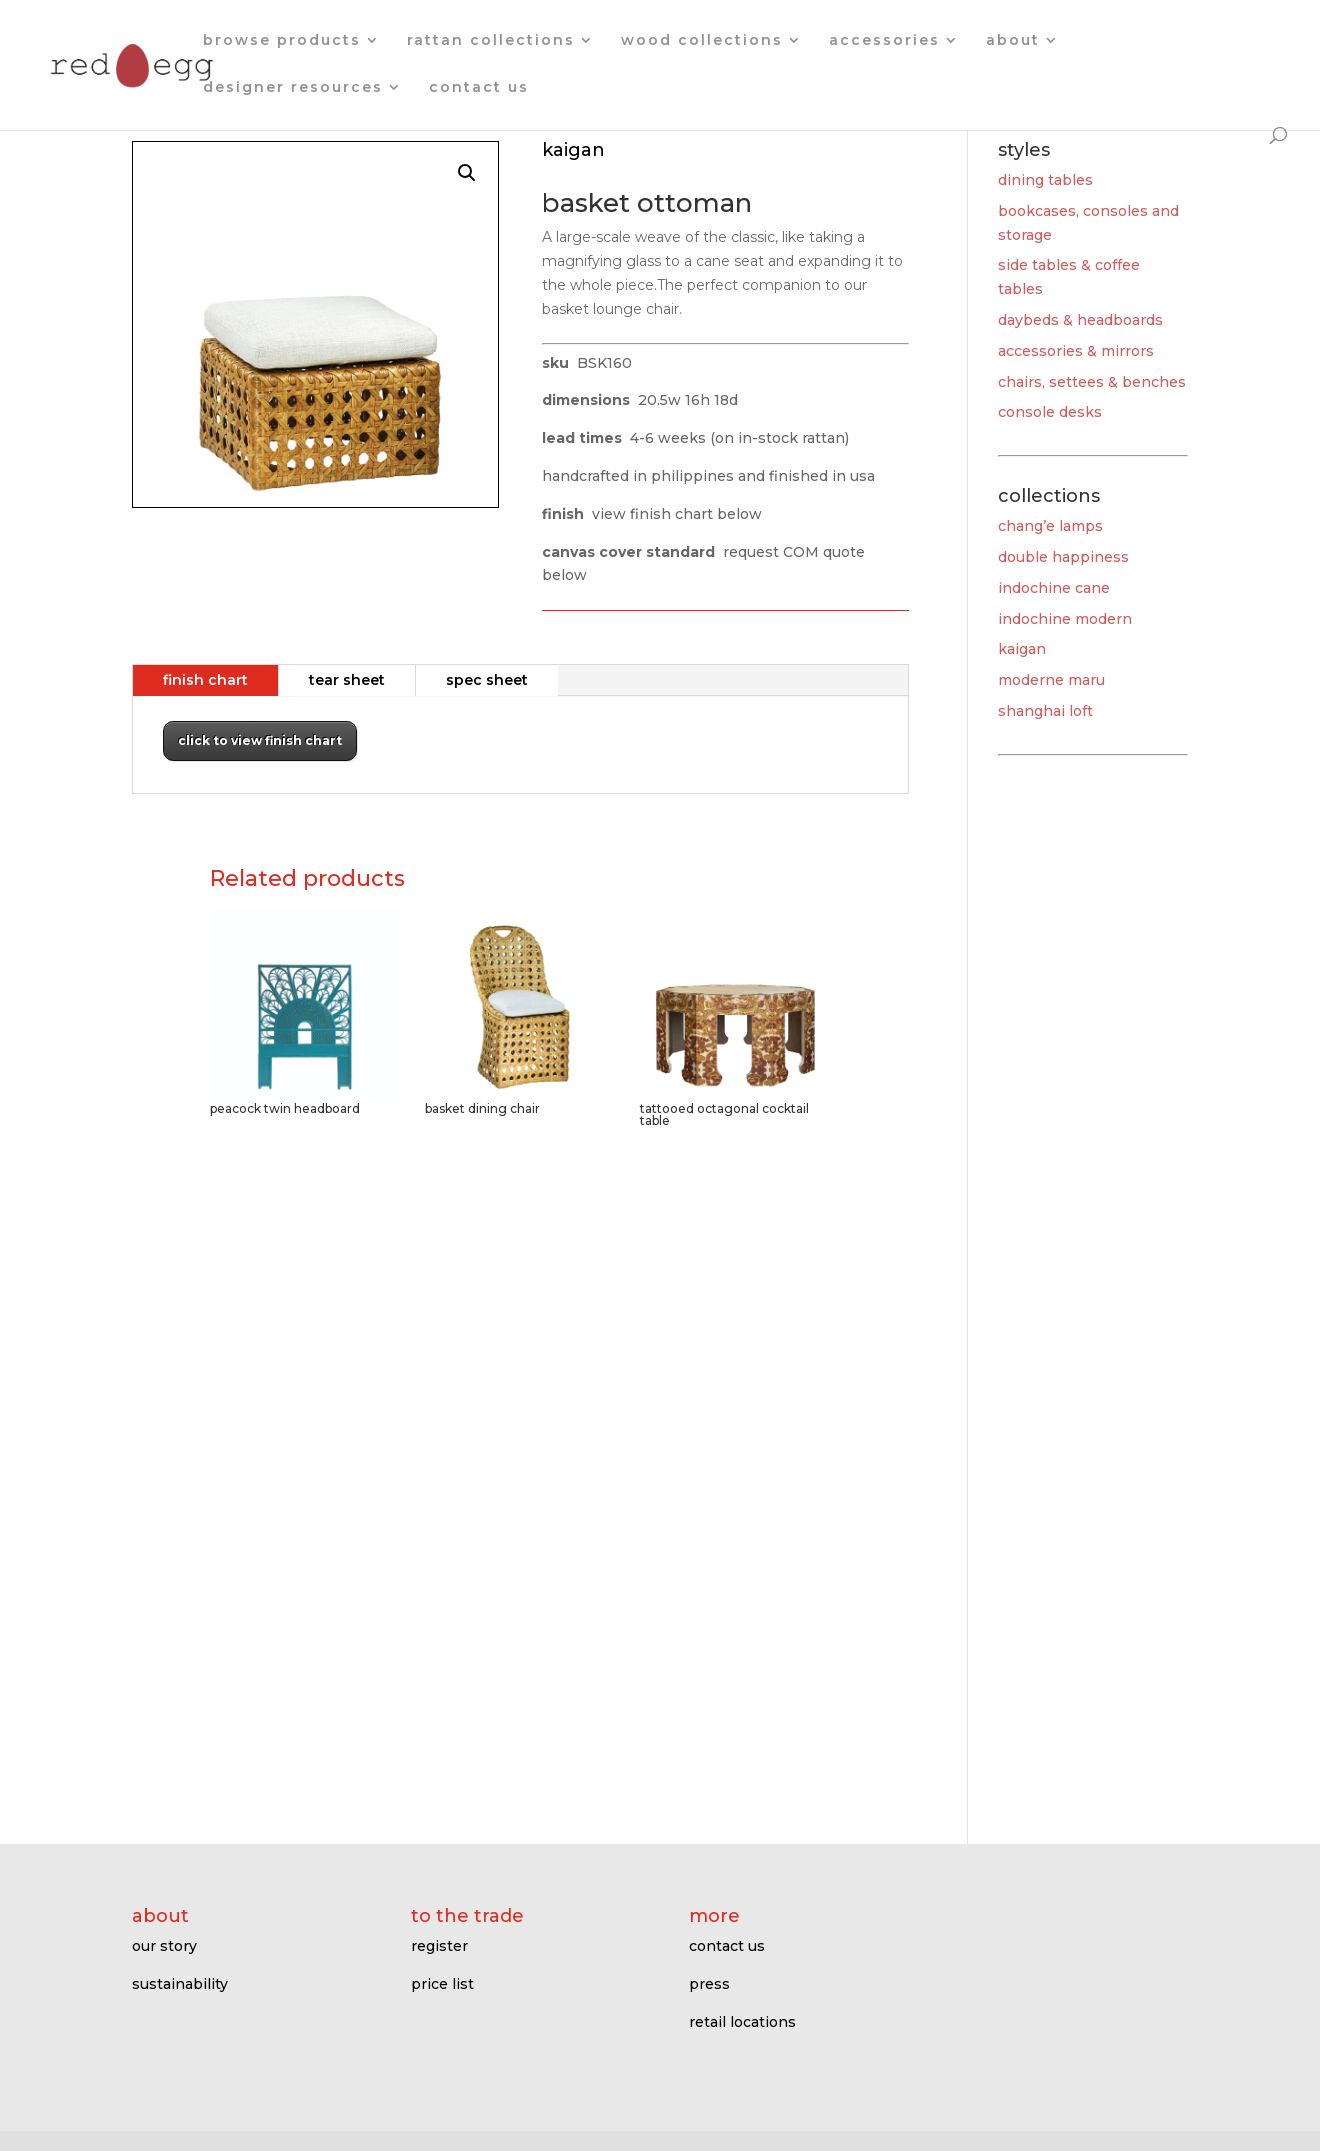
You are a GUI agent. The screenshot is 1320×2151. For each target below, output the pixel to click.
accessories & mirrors (1076, 351)
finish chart (205, 680)
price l (433, 1984)
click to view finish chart (260, 740)
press (709, 1984)
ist (465, 1984)
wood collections (702, 41)
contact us (479, 88)
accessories (884, 41)
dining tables (1045, 180)
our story (164, 1946)
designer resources (293, 88)
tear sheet (347, 680)
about (1013, 41)
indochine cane (1054, 588)
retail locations (742, 2022)
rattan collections (491, 41)
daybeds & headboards (1080, 320)
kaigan (1022, 649)
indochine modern (1065, 619)
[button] (467, 173)
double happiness (1063, 557)
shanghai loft (1045, 711)
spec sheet (487, 680)
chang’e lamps (1050, 526)
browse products (282, 41)
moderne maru (1051, 680)
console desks (1050, 412)
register (439, 1946)
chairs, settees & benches (1092, 382)
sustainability (180, 1984)
